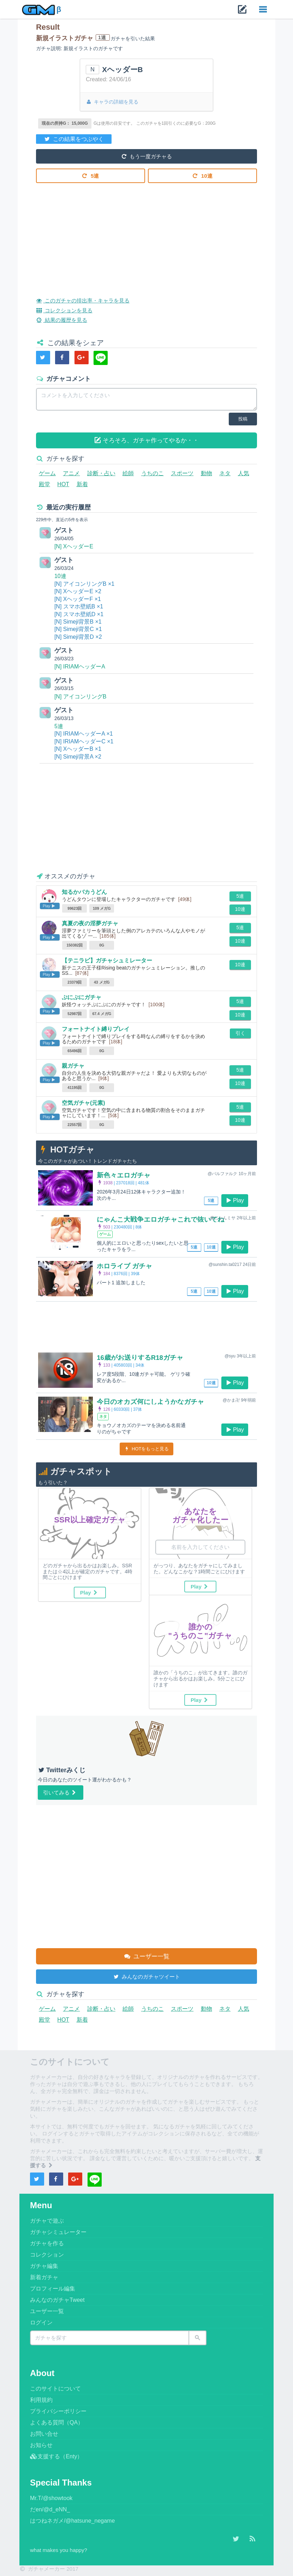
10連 (203, 175)
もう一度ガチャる (146, 156)
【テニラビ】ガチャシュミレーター (107, 960)
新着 (82, 484)
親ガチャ (73, 1066)
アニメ (71, 473)
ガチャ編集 (44, 2266)
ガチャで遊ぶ (47, 2221)
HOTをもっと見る (146, 1448)
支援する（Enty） (56, 2456)
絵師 (128, 473)
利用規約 (41, 2400)
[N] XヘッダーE (73, 546)
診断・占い (101, 473)
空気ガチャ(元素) (83, 1103)
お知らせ (41, 2445)
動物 (206, 473)
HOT (63, 484)
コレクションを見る (66, 309)
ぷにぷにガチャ (81, 997)
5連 (90, 175)
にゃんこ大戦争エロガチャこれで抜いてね (164, 1219)
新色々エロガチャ (125, 1175)
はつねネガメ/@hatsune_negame (72, 2521)
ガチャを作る (47, 2243)
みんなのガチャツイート (146, 1976)
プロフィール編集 (52, 2289)
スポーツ (182, 473)
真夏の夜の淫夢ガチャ (90, 923)
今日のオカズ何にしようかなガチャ (153, 1401)
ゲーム (47, 473)
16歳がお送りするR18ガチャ (142, 1357)
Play (235, 1199)
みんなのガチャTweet (57, 2300)
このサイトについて (55, 2389)
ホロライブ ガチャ (126, 1266)
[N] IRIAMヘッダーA (79, 667)
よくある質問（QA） (56, 2422)
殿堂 (44, 484)
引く (240, 1033)
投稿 (242, 419)
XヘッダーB (122, 69)
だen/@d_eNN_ (50, 2509)
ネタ (225, 473)
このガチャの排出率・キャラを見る (86, 299)
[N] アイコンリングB (80, 697)
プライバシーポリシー (58, 2411)
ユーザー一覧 (146, 1956)
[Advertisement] (146, 234)
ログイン (41, 2322)
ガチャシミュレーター (58, 2232)
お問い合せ (44, 2434)
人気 (243, 473)
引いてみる (60, 1792)
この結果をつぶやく (74, 138)
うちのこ (152, 473)
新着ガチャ (44, 2277)
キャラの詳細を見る (112, 102)
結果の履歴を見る (63, 319)
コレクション (47, 2255)
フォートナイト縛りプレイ (96, 1029)
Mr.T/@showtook (51, 2498)
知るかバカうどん (84, 892)
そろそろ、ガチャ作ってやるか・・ (147, 440)
